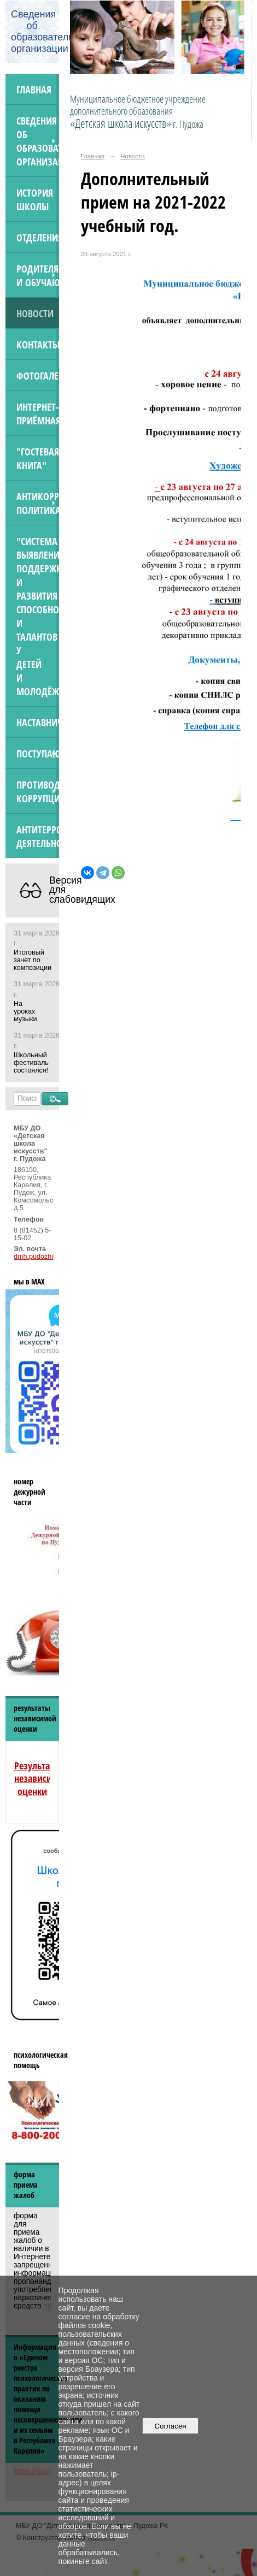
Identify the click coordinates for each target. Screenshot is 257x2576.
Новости (35, 313)
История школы (34, 199)
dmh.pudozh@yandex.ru (51, 1256)
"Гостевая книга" (37, 458)
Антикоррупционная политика (37, 503)
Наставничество (37, 722)
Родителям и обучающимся (37, 275)
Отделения (37, 237)
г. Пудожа (188, 124)
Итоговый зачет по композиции (32, 960)
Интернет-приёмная (37, 413)
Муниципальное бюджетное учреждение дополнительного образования (138, 111)
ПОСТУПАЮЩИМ (37, 753)
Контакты (37, 344)
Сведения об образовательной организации (37, 141)
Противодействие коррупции (37, 791)
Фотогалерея (37, 375)
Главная (33, 89)
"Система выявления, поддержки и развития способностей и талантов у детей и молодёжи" (37, 616)
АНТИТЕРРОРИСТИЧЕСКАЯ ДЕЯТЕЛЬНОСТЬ (37, 836)
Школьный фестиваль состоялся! (31, 1062)
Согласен (170, 2426)
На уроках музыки (25, 1011)
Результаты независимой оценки (41, 1778)
